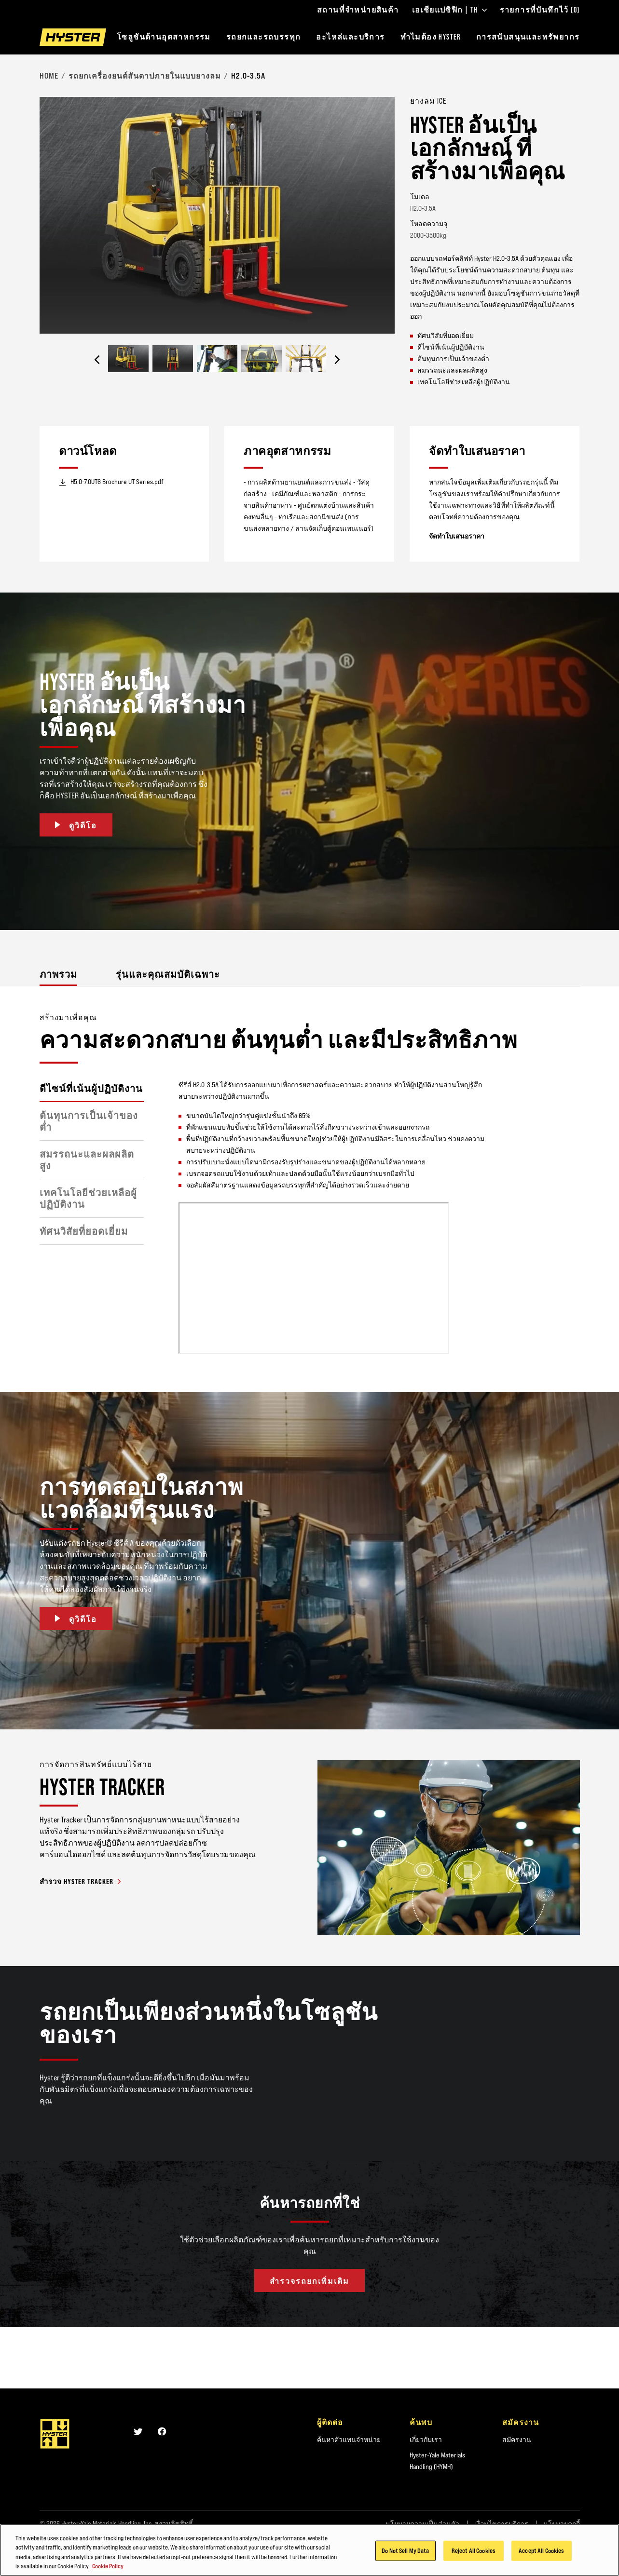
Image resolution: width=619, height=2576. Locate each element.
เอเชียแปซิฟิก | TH (449, 10)
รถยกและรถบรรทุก (263, 36)
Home (49, 76)
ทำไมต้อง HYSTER (430, 36)
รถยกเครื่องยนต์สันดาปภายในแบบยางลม (145, 76)
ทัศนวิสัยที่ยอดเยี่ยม (84, 1231)
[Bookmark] (573, 100)
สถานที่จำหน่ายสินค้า (358, 10)
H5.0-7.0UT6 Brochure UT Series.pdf (111, 482)
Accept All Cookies (541, 2550)
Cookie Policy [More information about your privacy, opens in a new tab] (108, 2566)
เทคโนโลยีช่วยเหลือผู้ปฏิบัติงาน (88, 1198)
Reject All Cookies (473, 2550)
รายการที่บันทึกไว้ (540, 10)
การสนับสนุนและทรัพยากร (528, 36)
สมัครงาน (516, 2439)
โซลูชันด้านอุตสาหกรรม (164, 36)
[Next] (337, 359)
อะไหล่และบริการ (350, 36)
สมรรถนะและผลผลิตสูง (87, 1160)
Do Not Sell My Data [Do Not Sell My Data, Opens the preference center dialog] (405, 2550)
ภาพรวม (58, 974)
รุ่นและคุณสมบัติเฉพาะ (168, 974)
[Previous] (97, 359)
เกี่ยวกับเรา (426, 2439)
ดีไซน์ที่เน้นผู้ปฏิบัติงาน (91, 1088)
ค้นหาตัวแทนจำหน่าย (349, 2439)
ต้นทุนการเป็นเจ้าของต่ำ (89, 1121)
